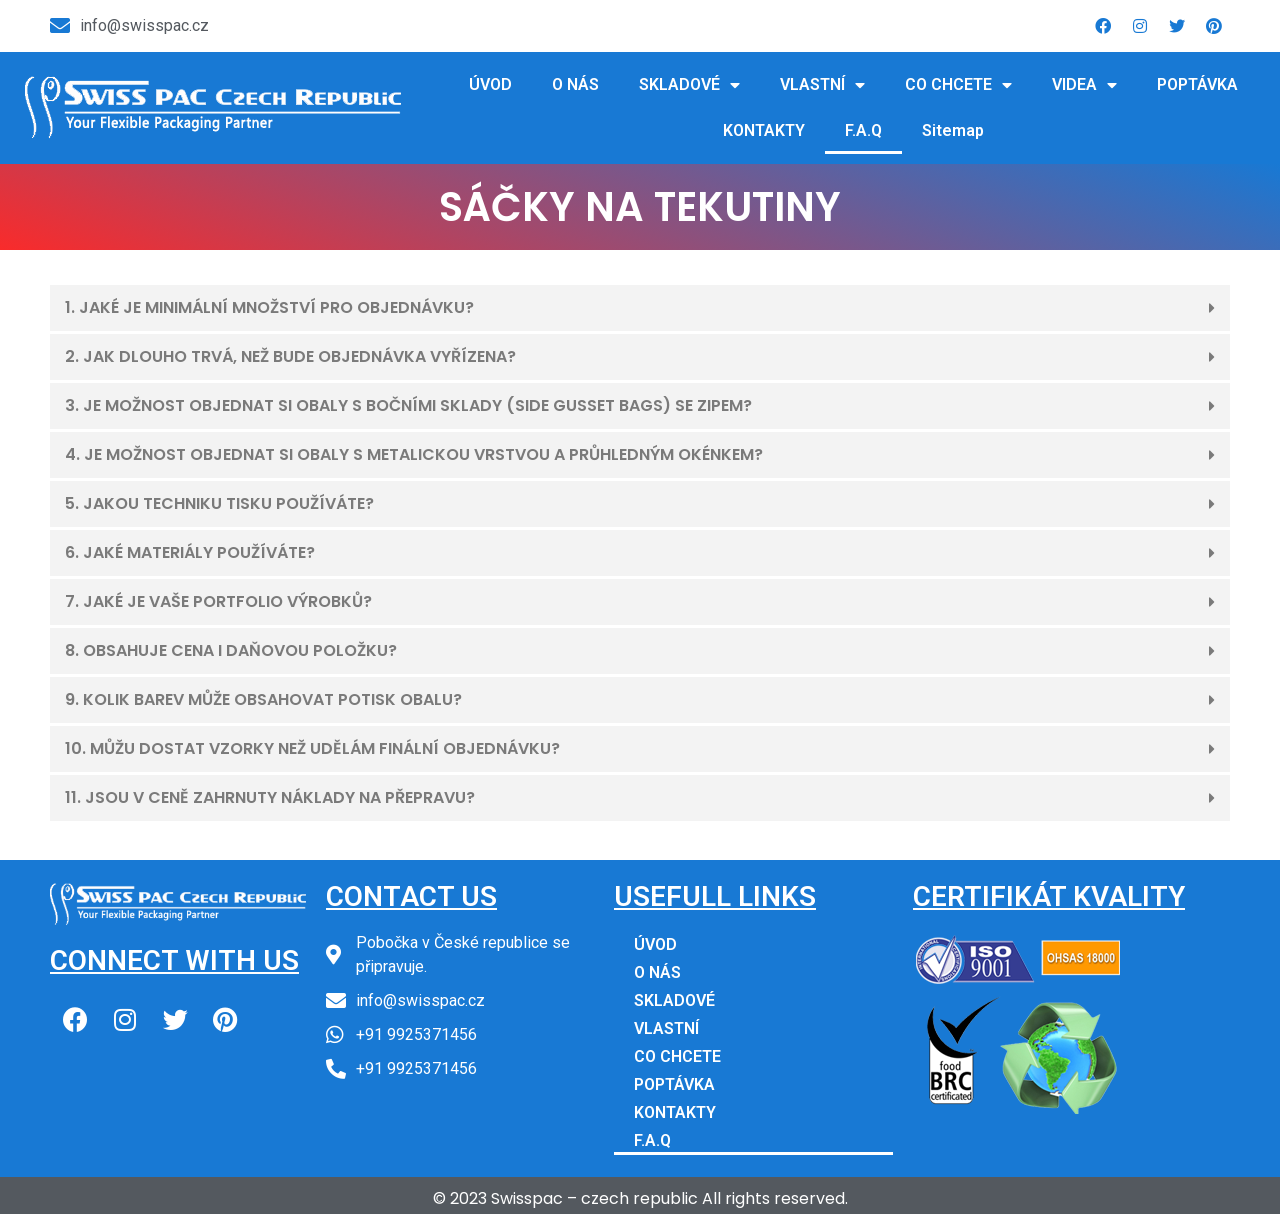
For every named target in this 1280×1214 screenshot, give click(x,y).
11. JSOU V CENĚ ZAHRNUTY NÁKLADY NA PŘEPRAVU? (270, 797)
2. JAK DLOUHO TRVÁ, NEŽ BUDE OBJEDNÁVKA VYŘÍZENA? (290, 356)
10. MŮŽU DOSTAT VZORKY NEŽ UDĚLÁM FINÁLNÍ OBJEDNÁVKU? (312, 748)
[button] (640, 309)
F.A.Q (863, 130)
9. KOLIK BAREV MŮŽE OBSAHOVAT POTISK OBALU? (263, 699)
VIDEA (1084, 85)
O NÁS (575, 84)
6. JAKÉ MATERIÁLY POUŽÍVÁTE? (190, 552)
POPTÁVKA (1197, 84)
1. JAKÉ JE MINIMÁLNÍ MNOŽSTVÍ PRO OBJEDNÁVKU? (269, 307)
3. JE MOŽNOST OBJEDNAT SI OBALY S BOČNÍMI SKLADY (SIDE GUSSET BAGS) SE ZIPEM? (408, 405)
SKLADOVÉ (689, 85)
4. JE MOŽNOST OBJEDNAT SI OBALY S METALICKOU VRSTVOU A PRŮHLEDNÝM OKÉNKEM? (414, 454)
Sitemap (953, 130)
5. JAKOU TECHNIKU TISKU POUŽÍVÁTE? (219, 503)
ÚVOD (490, 84)
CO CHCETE (958, 85)
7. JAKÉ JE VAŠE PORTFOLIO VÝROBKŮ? (218, 601)
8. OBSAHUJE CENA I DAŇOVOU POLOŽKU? (231, 650)
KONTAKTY (764, 130)
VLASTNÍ (822, 85)
